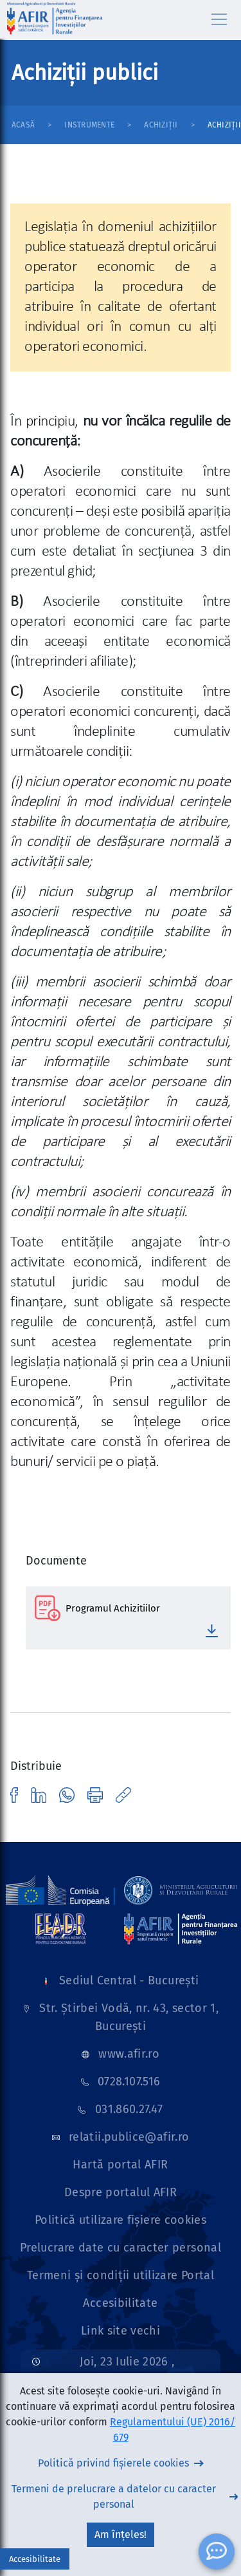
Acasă (23, 124)
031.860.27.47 (129, 2109)
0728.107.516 (129, 2081)
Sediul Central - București (129, 1980)
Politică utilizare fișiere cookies (120, 2220)
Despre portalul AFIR (120, 2192)
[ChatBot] (217, 2552)
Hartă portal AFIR (120, 2165)
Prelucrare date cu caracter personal (120, 2248)
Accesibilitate (120, 2303)
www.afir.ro (128, 2054)
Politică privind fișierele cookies (113, 2463)
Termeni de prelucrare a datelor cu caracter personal (114, 2496)
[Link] (60, 1890)
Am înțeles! (120, 2534)
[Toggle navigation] (219, 19)
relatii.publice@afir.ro (129, 2137)
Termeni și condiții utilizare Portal (120, 2275)
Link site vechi (120, 2331)
